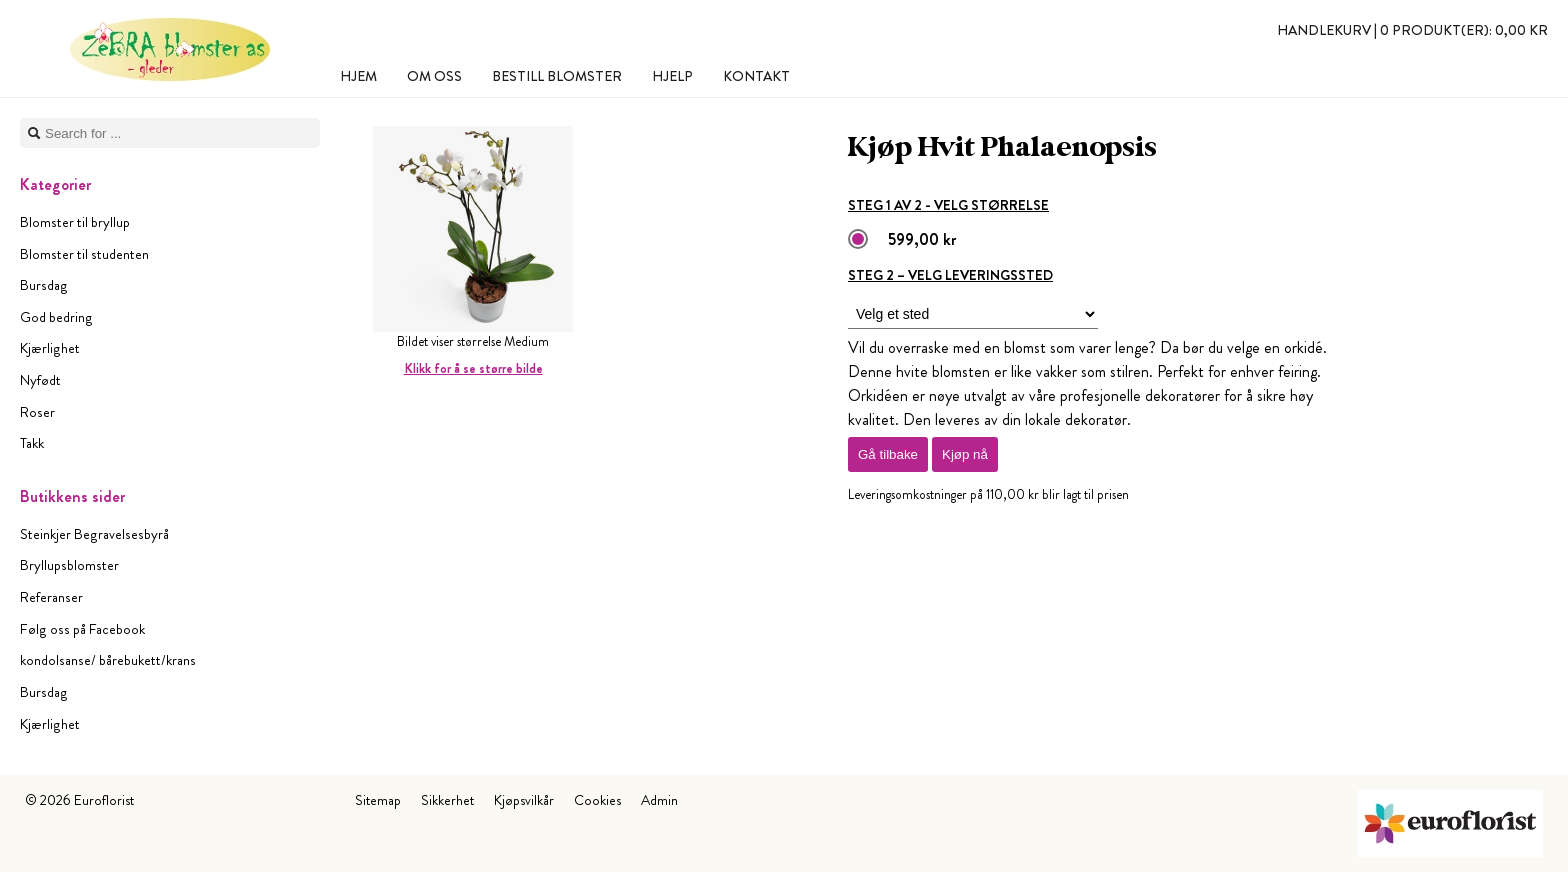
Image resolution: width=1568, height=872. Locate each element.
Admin (659, 800)
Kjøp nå (965, 454)
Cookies (597, 800)
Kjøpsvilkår (524, 800)
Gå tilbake (888, 454)
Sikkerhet (447, 800)
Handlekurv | (1412, 30)
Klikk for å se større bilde (473, 368)
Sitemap (378, 800)
